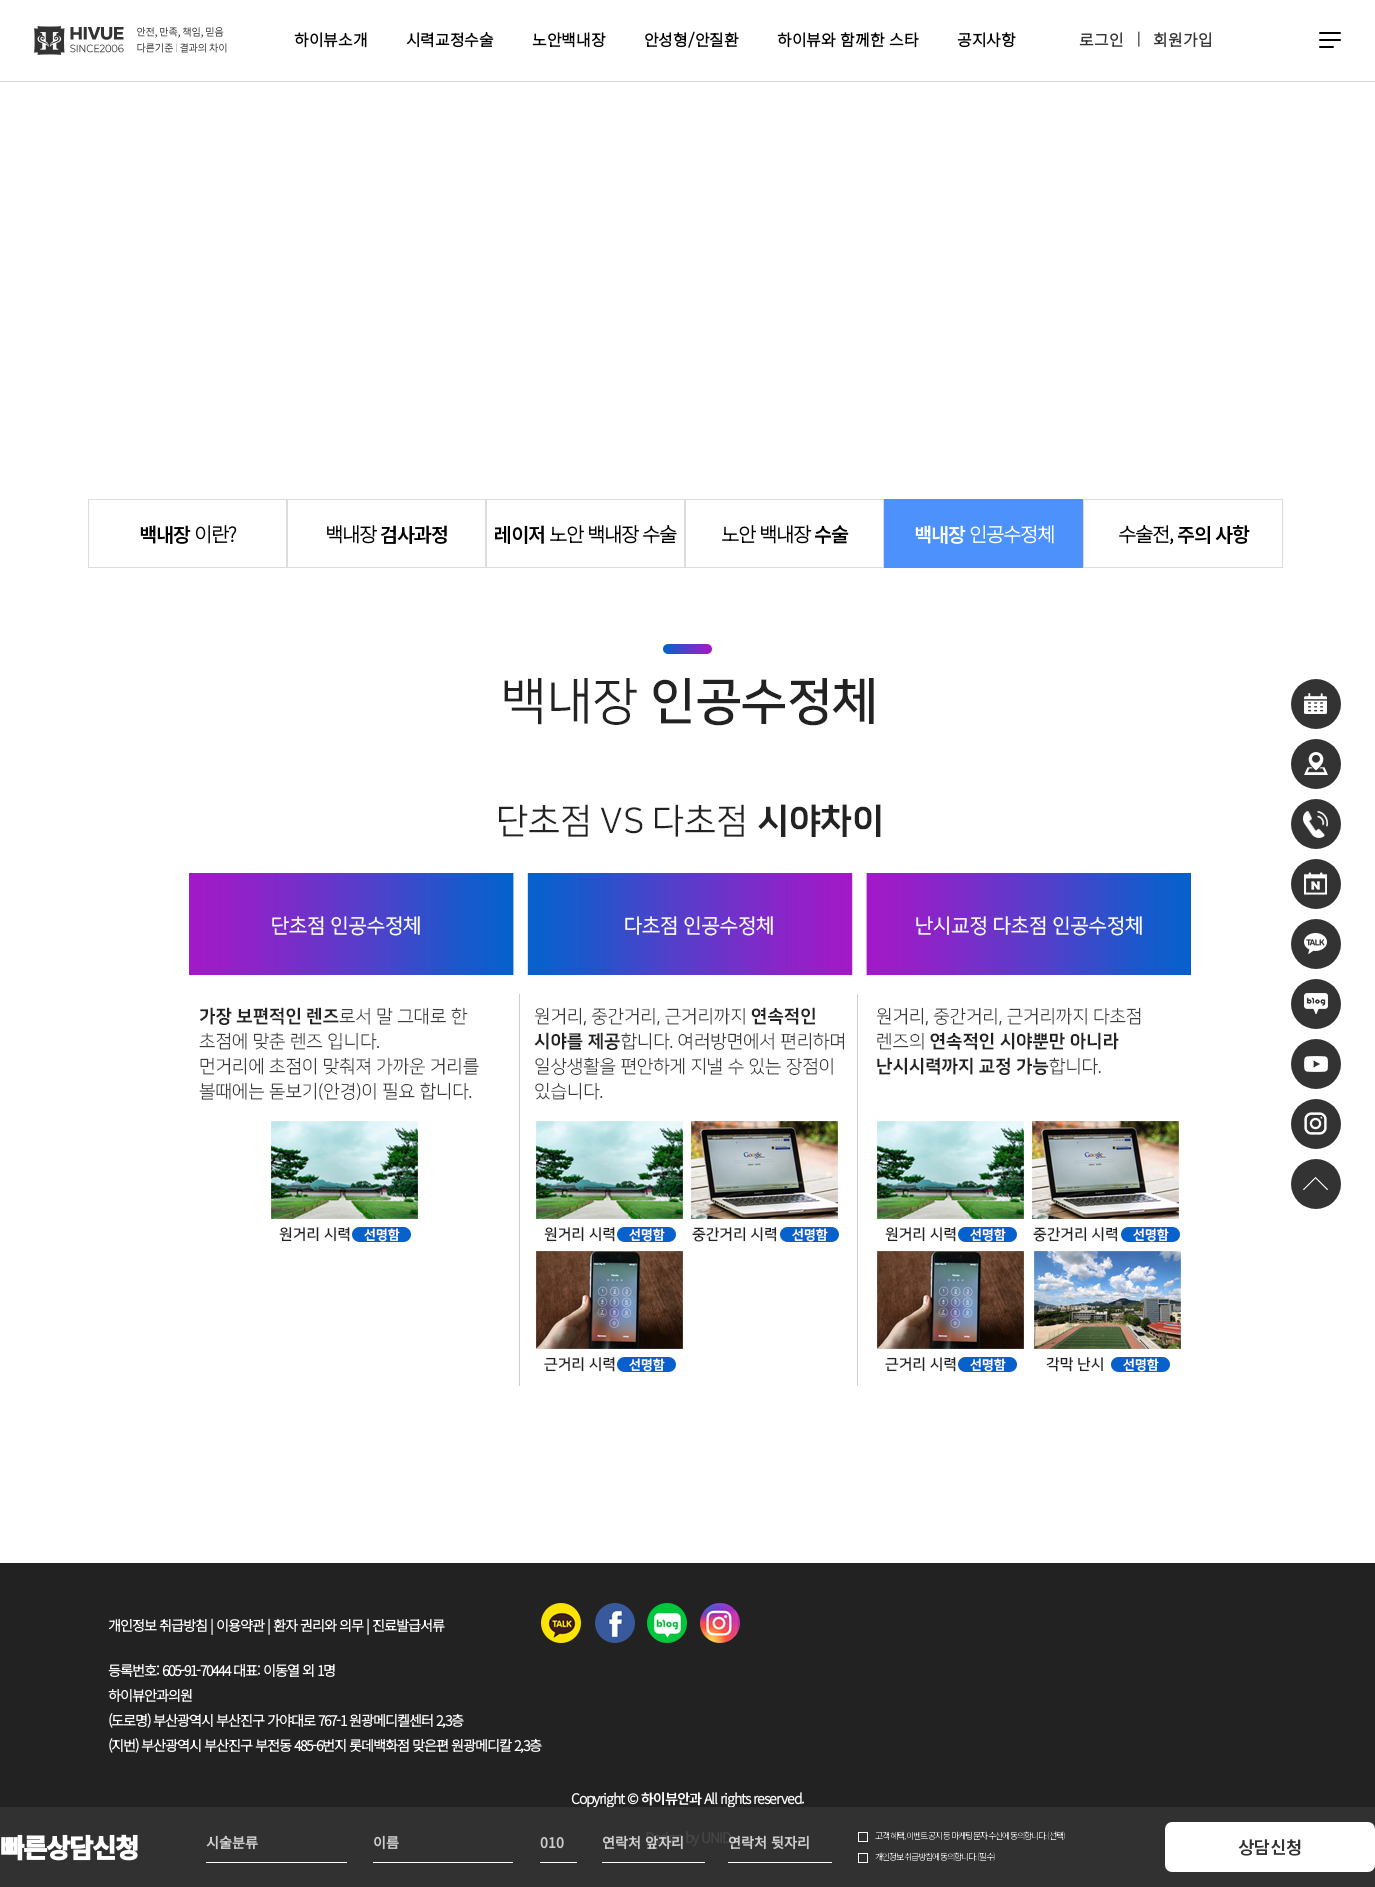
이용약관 (240, 1625)
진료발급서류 (408, 1625)
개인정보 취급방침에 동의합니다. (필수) (935, 1857)
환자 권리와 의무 (318, 1625)
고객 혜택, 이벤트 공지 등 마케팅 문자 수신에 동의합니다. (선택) (970, 1836)
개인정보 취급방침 (157, 1625)
